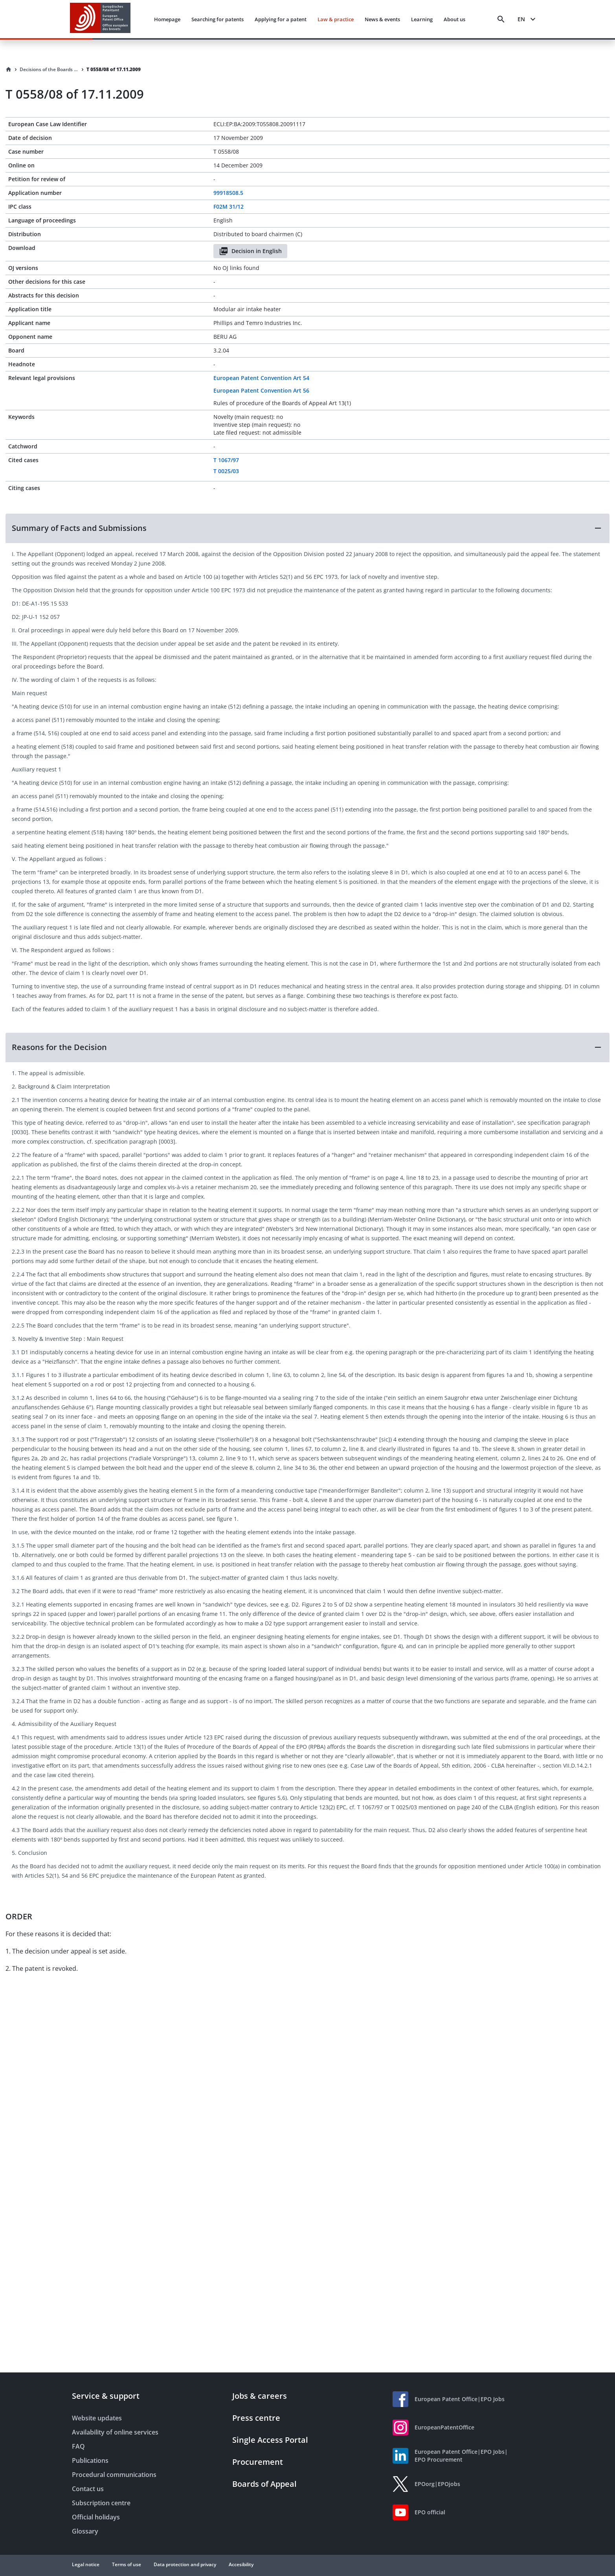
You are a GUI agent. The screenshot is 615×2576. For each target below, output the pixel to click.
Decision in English (250, 251)
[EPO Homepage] (100, 19)
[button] (307, 528)
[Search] (501, 19)
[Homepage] (9, 69)
